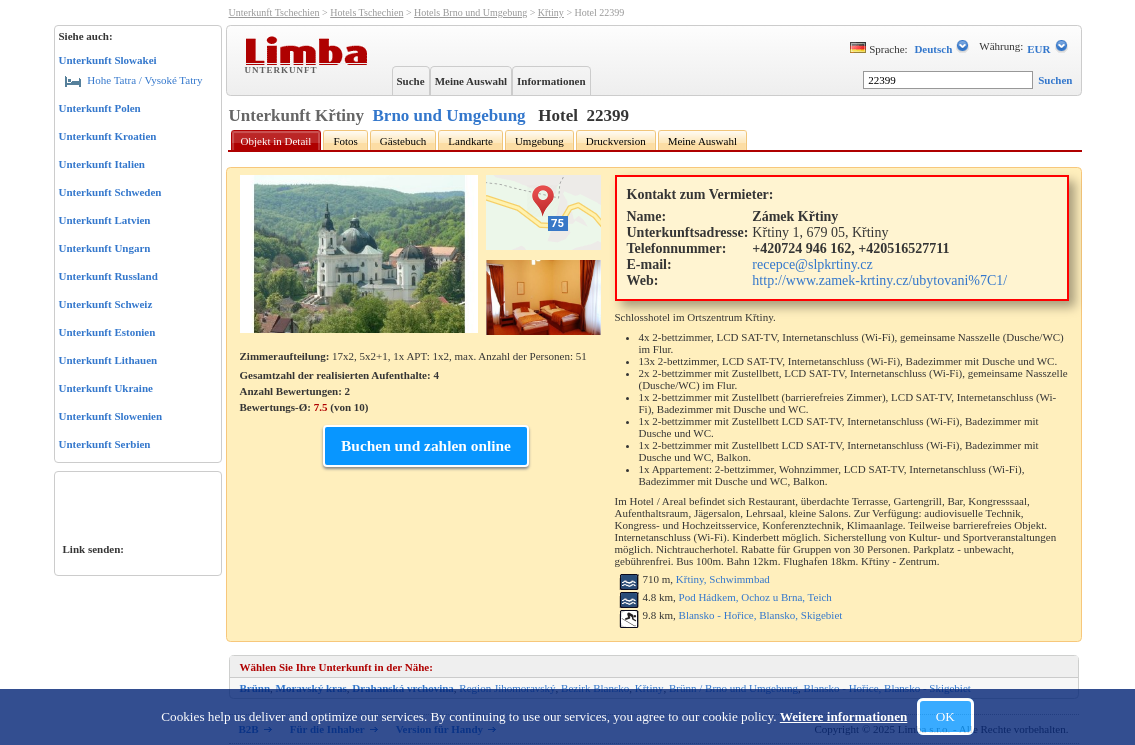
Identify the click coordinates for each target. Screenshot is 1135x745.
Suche (411, 81)
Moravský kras (311, 688)
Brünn (255, 688)
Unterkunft (283, 69)
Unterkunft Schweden (110, 192)
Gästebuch (403, 141)
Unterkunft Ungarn (105, 248)
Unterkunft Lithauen (108, 360)
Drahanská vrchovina (403, 688)
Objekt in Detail (276, 141)
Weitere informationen (844, 716)
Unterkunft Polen (100, 108)
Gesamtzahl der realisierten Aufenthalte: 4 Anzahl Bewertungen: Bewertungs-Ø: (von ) (339, 391)
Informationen (551, 81)
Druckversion (616, 141)
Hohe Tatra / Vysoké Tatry (134, 80)
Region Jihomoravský (507, 688)
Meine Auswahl (471, 81)
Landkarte (470, 141)
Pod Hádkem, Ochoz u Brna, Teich (755, 597)
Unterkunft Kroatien (108, 136)
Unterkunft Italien (102, 164)
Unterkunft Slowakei (108, 60)
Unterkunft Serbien (105, 444)
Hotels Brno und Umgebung (470, 12)
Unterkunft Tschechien (274, 12)
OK (945, 716)
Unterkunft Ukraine (106, 388)
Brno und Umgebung (449, 115)
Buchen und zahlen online (426, 445)
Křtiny (551, 12)
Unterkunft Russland (108, 276)
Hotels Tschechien (366, 12)
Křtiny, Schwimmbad (723, 579)
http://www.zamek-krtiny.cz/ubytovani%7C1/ (879, 280)
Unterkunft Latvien (105, 220)
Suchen (1055, 80)
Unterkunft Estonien (107, 332)
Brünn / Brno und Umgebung (733, 688)
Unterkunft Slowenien (111, 416)
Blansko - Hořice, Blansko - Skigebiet (886, 688)
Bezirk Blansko (595, 688)
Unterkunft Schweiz (106, 304)
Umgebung (539, 141)
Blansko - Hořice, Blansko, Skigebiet (761, 615)
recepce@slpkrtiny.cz (812, 264)
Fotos (345, 141)
